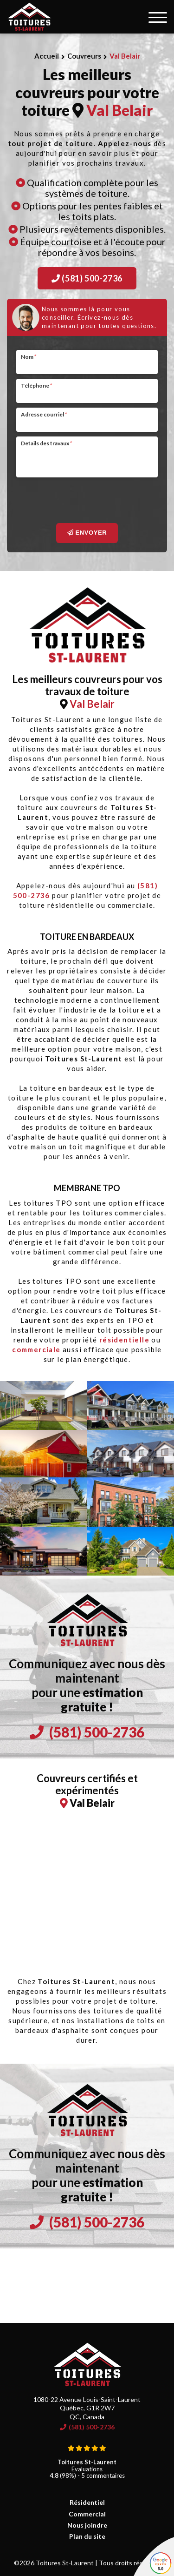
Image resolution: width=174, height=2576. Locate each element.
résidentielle (124, 1339)
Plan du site (87, 2536)
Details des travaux (46, 443)
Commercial (87, 2514)
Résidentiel (87, 2502)
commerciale (36, 1349)
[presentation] (86, 500)
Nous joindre (87, 2525)
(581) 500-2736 (87, 278)
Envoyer (87, 532)
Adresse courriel (43, 414)
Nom (28, 356)
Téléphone (36, 385)
